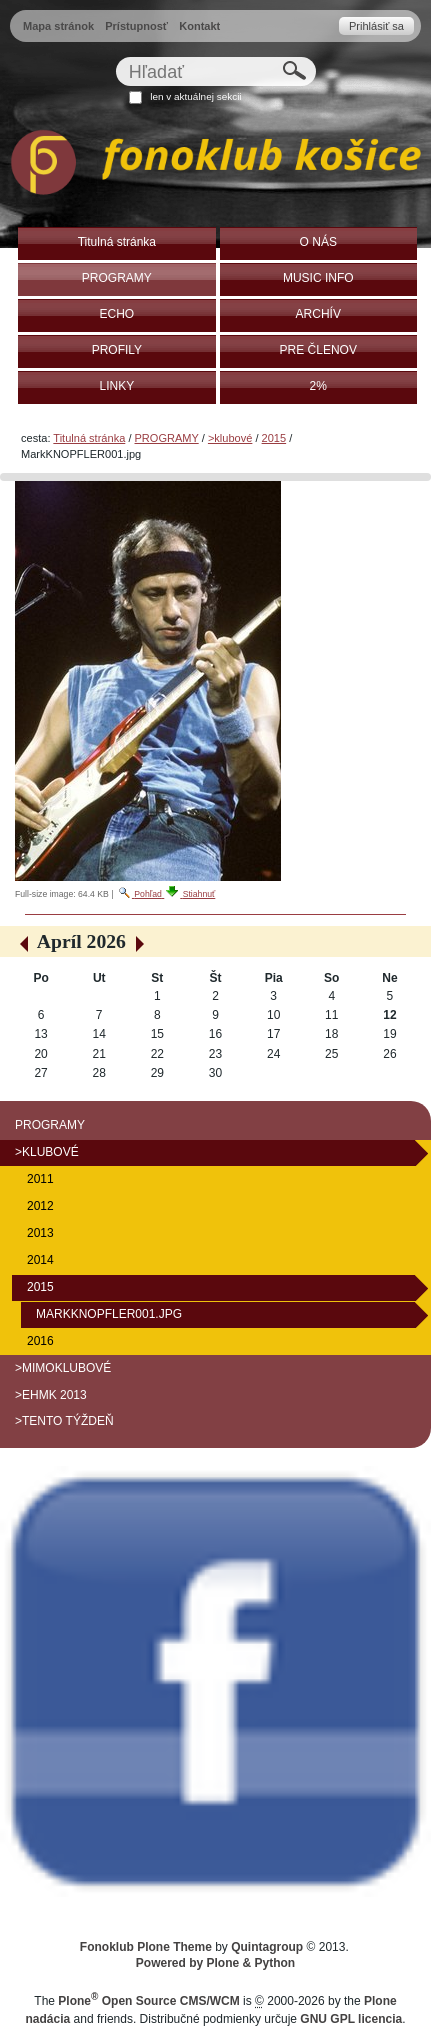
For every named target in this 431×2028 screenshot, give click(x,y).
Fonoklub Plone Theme (146, 1947)
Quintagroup (267, 1947)
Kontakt (199, 26)
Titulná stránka (89, 438)
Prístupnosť (136, 26)
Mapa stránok (58, 26)
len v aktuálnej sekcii (195, 96)
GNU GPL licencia (351, 2019)
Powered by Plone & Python (215, 1963)
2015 (274, 438)
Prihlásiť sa (376, 26)
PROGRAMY (167, 438)
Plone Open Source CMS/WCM (148, 2001)
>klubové (230, 438)
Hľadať (114, 56)
